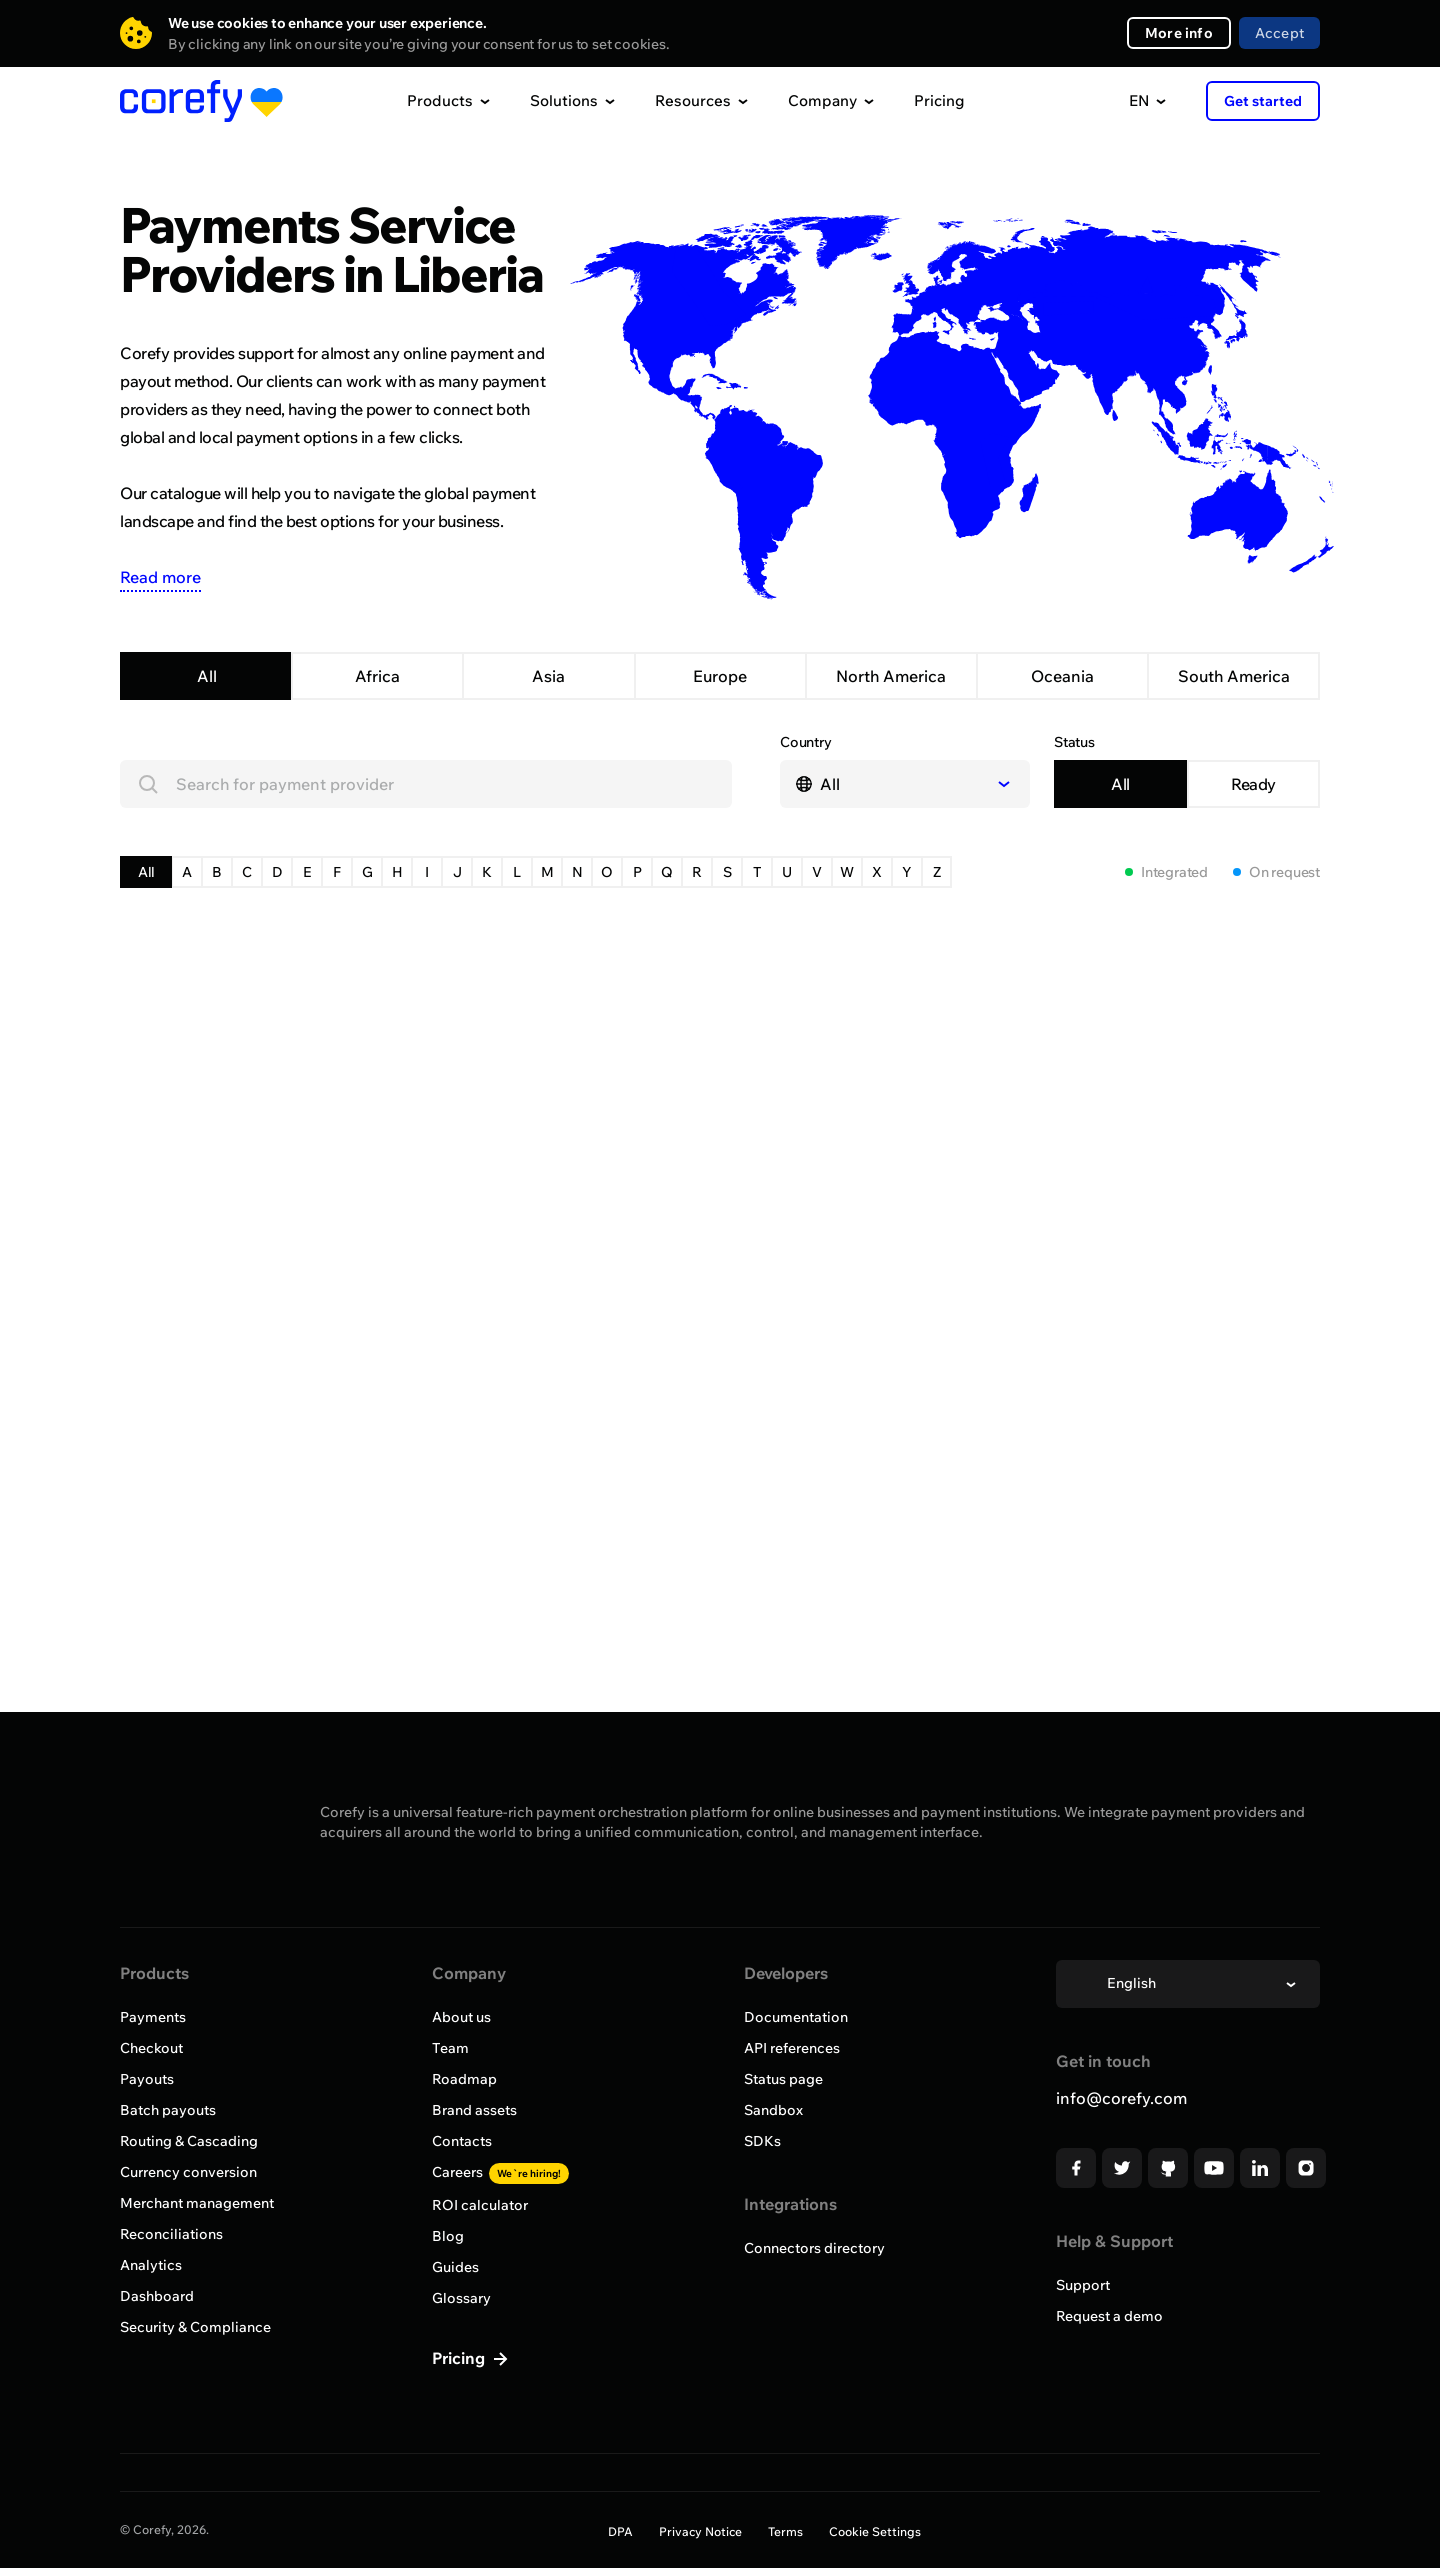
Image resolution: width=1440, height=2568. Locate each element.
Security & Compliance (195, 2327)
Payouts (147, 2079)
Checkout (151, 2048)
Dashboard (157, 2296)
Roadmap (464, 2079)
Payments (153, 2017)
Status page (783, 2079)
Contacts (462, 2141)
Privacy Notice (700, 2531)
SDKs (762, 2141)
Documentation (796, 2017)
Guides (455, 2267)
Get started (1263, 101)
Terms (785, 2531)
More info (1179, 33)
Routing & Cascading (189, 2141)
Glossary (461, 2298)
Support (1083, 2285)
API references (792, 2048)
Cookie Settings (875, 2531)
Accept (1279, 33)
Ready (1253, 784)
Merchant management (197, 2203)
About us (461, 2017)
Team (450, 2048)
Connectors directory (814, 2248)
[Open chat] (1387, 2515)
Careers (500, 2172)
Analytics (151, 2265)
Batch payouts (168, 2110)
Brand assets (474, 2110)
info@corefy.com (1121, 2098)
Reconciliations (171, 2234)
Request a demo (1109, 2316)
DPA (620, 2531)
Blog (448, 2236)
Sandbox (773, 2110)
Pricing (939, 100)
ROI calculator (480, 2205)
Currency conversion (188, 2172)
